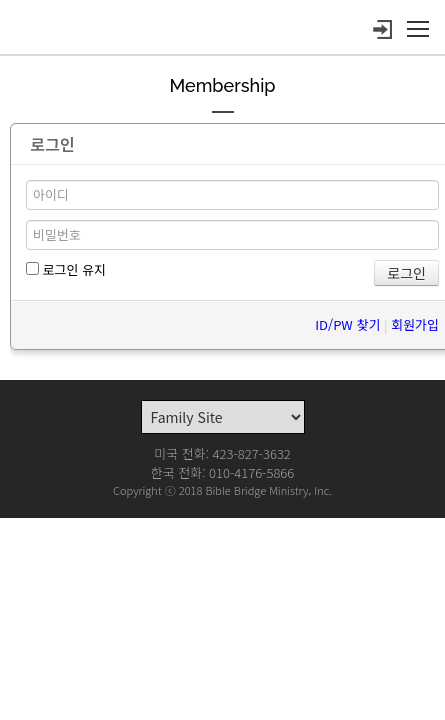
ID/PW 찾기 (347, 324)
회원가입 (415, 324)
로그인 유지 (66, 269)
